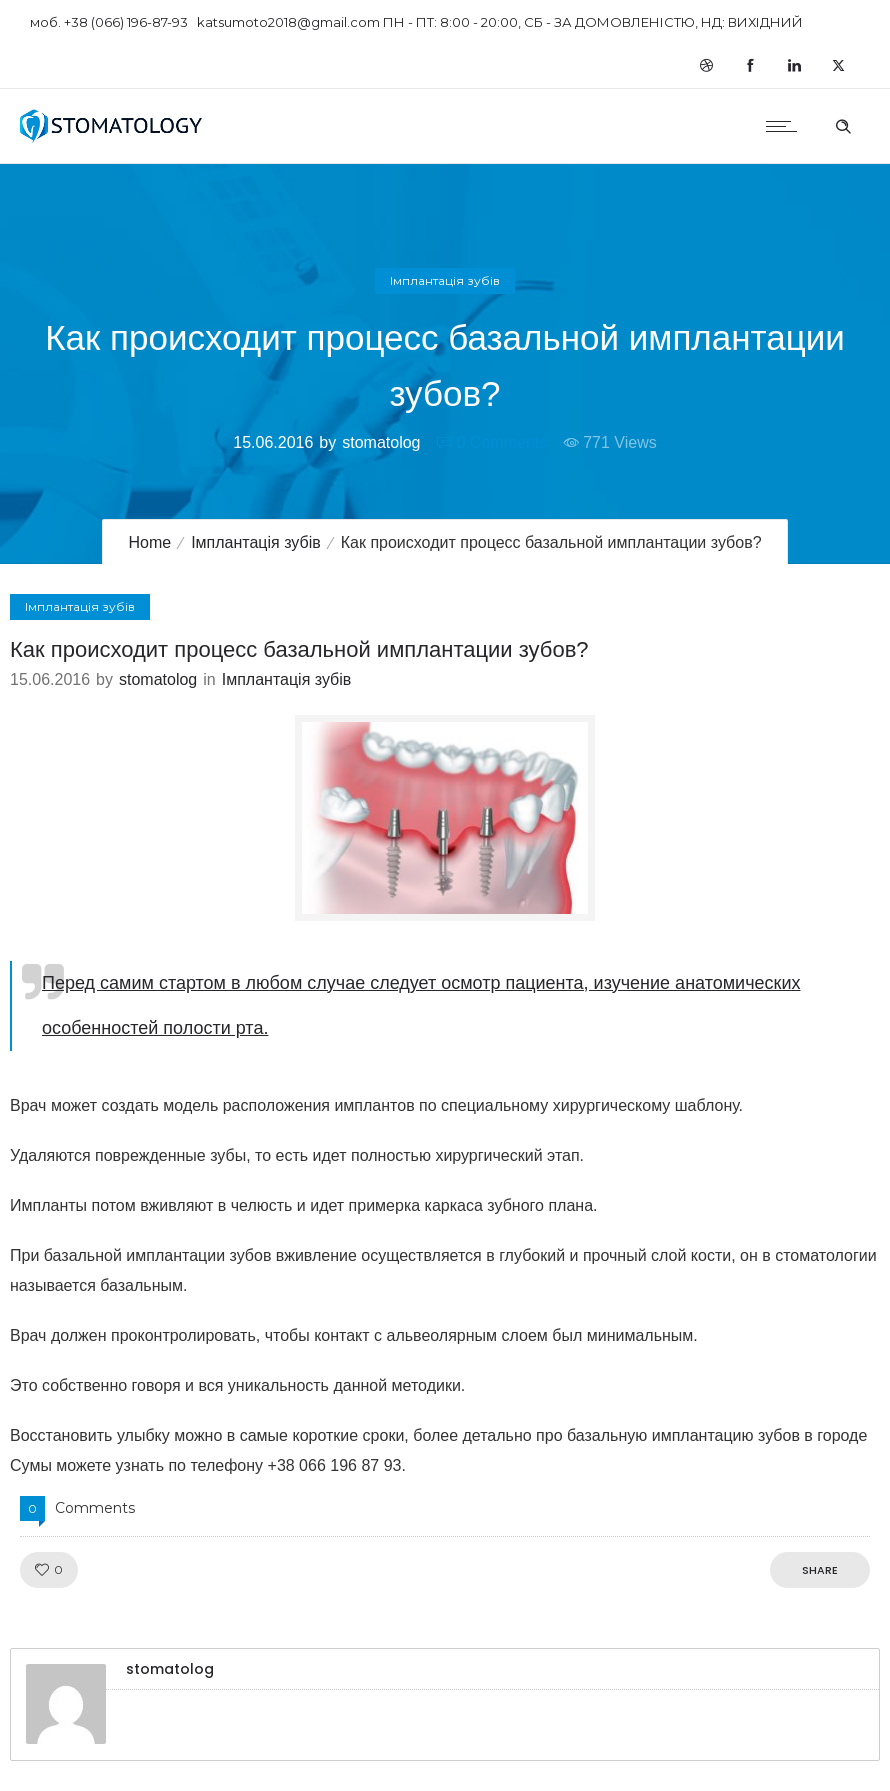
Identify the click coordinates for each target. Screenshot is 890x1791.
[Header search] (843, 124)
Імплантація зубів (256, 542)
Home (149, 542)
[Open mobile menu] (786, 126)
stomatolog (381, 442)
